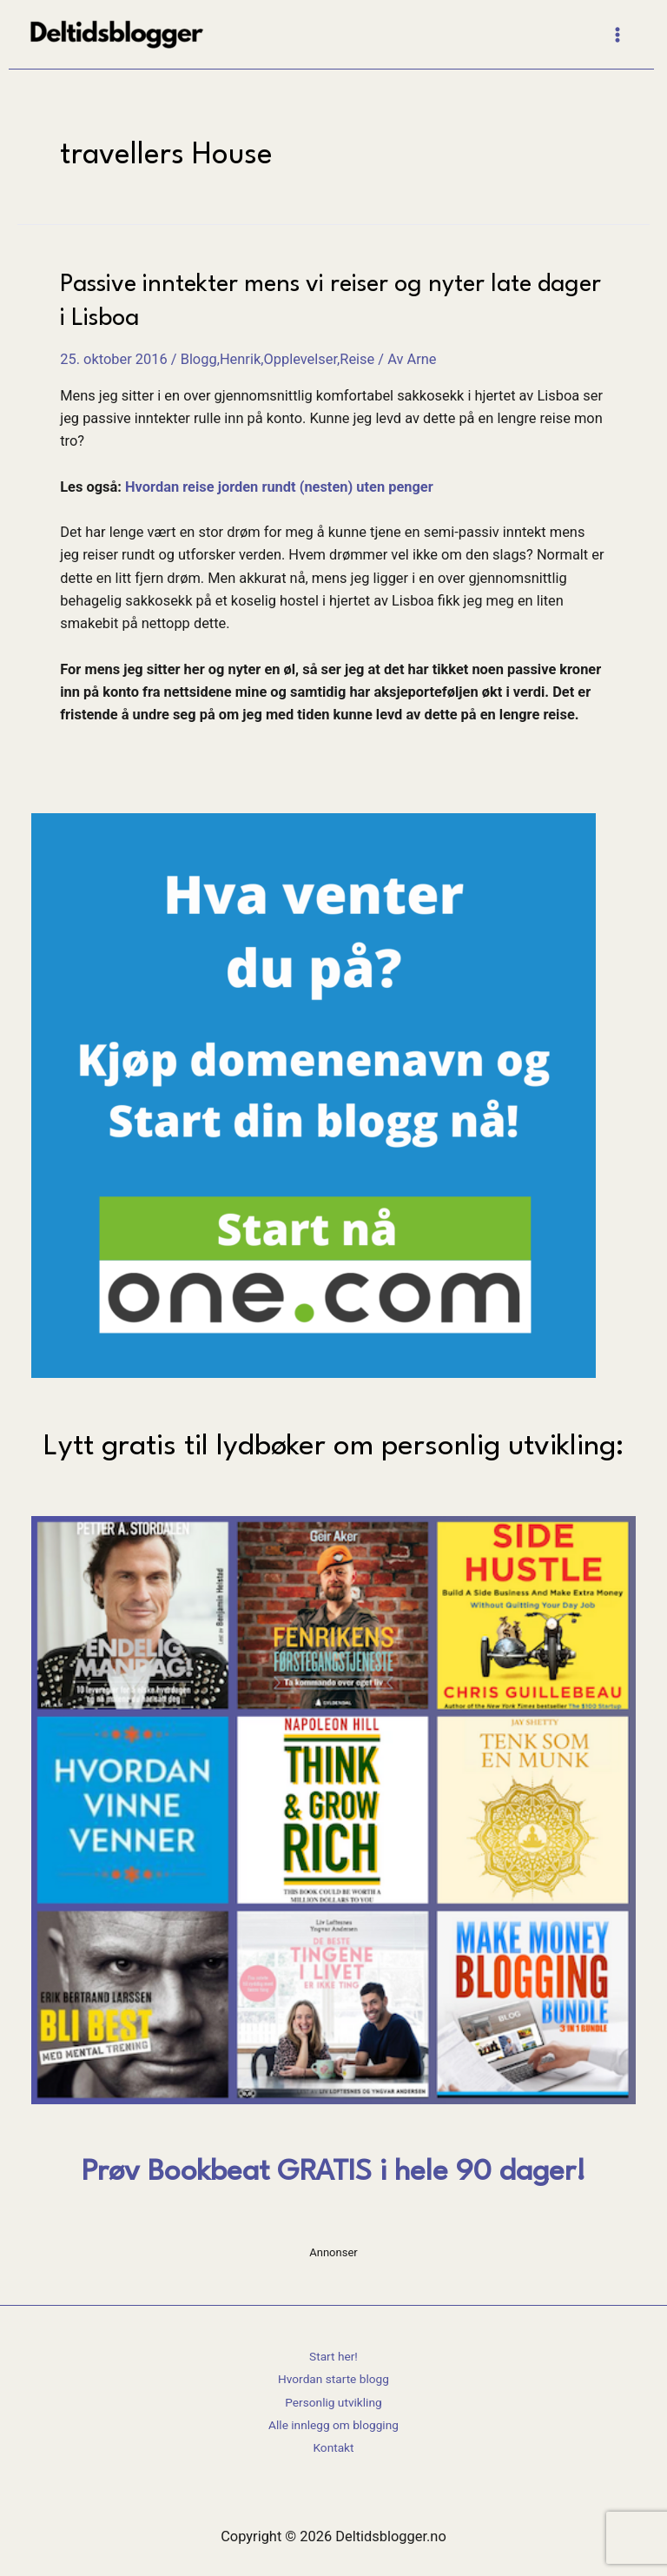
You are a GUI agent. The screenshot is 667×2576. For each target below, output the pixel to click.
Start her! (333, 2356)
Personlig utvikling (333, 2402)
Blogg (199, 359)
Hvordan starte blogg (333, 2379)
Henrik (240, 359)
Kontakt (333, 2447)
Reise (357, 359)
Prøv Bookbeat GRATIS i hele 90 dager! (333, 2172)
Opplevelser (300, 359)
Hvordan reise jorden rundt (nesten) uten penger (279, 487)
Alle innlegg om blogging (333, 2425)
